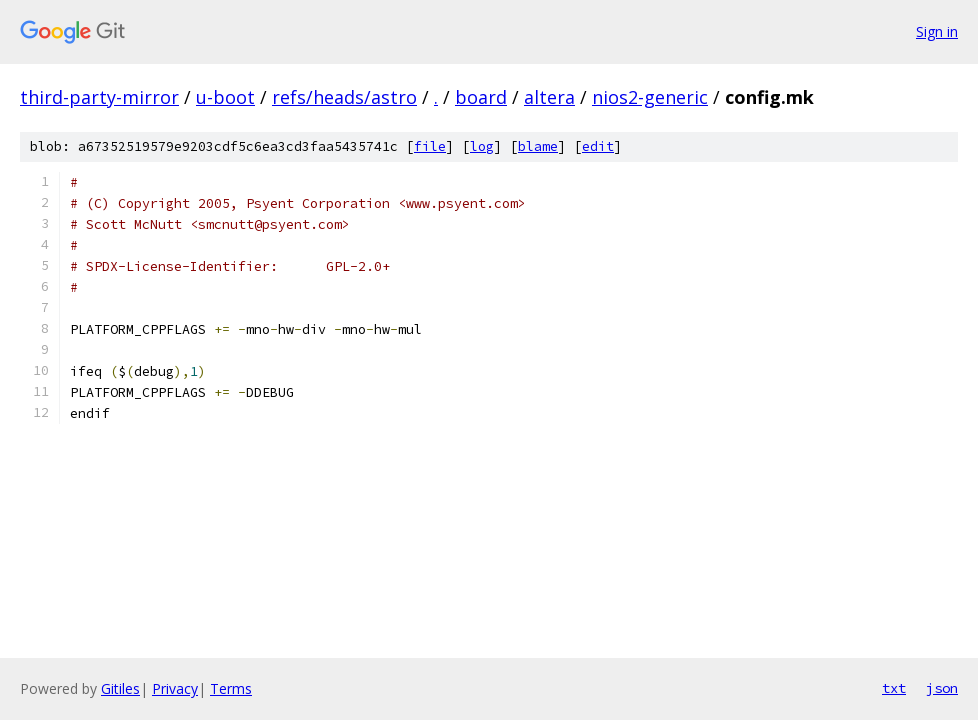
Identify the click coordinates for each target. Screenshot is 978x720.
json (942, 688)
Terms (231, 688)
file (430, 146)
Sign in (937, 31)
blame (538, 146)
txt (894, 688)
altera (549, 97)
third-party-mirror (99, 97)
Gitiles (120, 688)
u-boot (225, 97)
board (481, 97)
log (482, 146)
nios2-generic (650, 97)
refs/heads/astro (344, 97)
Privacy (175, 688)
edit (598, 146)
